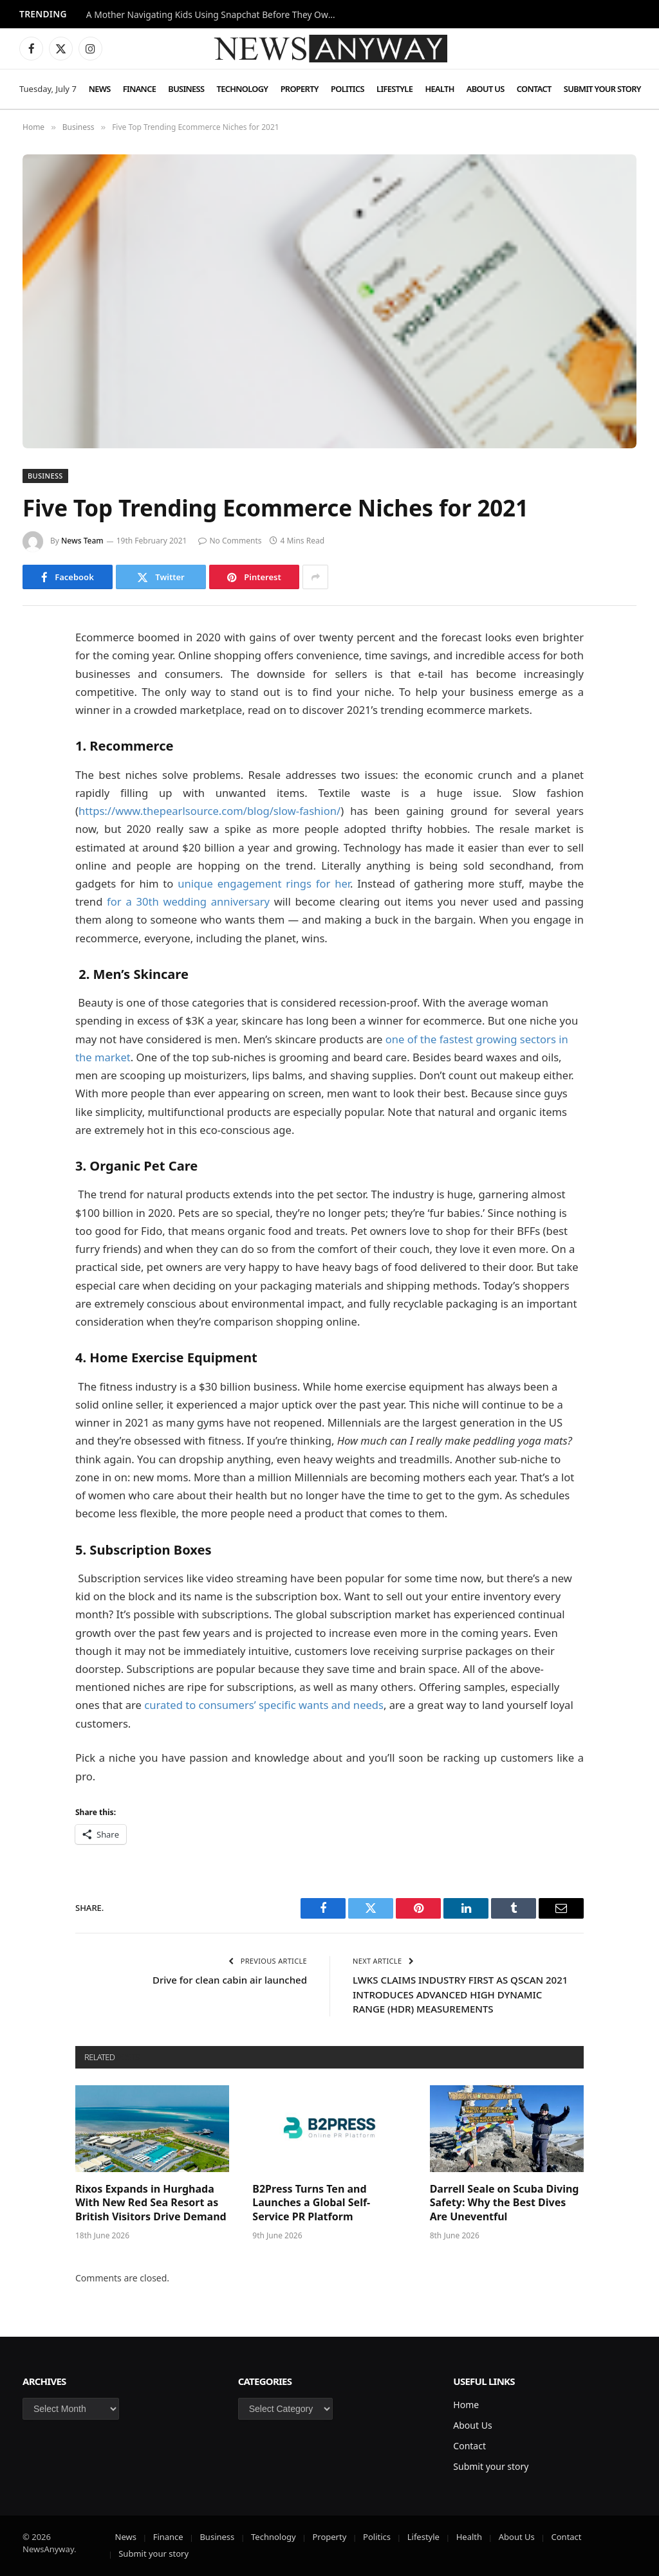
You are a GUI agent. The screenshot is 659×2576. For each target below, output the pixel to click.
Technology (242, 89)
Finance (139, 89)
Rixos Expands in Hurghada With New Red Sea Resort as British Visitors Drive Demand (151, 2203)
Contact (534, 89)
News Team (82, 540)
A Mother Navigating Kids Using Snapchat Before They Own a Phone (215, 15)
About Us (486, 89)
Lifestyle (394, 89)
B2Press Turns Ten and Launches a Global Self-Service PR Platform (311, 2203)
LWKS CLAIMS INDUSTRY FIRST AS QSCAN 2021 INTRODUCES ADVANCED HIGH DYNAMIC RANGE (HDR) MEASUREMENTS (460, 1994)
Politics (347, 89)
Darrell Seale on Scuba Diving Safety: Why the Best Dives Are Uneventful (504, 2203)
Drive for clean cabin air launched (230, 1979)
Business (186, 89)
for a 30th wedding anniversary (188, 901)
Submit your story (602, 89)
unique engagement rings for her (264, 883)
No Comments (229, 540)
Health (439, 89)
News (100, 89)
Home (466, 2404)
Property (300, 89)
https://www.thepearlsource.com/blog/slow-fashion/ (209, 810)
